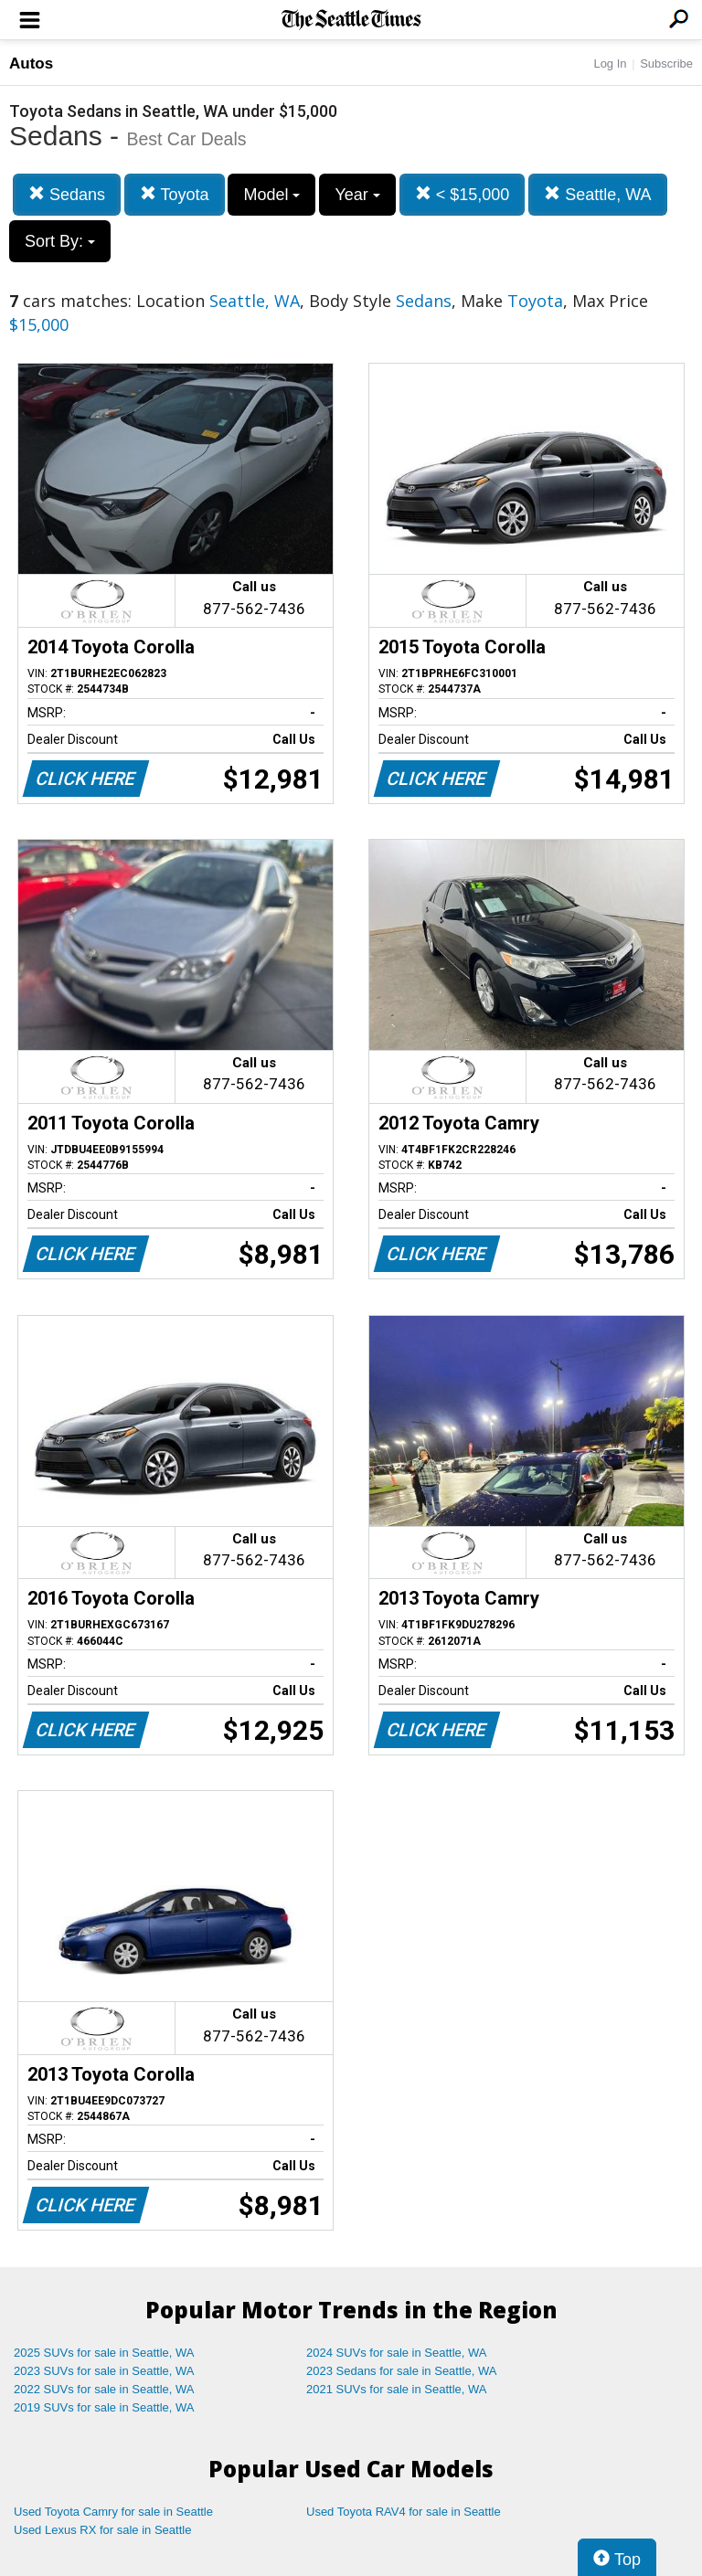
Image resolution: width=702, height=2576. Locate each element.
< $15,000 (462, 194)
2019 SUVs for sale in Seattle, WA (104, 2407)
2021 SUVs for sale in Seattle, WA (396, 2389)
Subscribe (666, 63)
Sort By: (60, 241)
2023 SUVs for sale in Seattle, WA (104, 2371)
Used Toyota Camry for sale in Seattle (113, 2511)
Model (271, 195)
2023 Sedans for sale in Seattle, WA (401, 2371)
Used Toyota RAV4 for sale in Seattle (403, 2511)
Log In (609, 63)
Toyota (174, 194)
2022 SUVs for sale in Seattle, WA (104, 2389)
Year (357, 195)
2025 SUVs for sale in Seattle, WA (104, 2352)
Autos (31, 63)
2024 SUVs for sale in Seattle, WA (396, 2352)
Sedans (66, 194)
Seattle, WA (597, 194)
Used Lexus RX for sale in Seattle (102, 2530)
